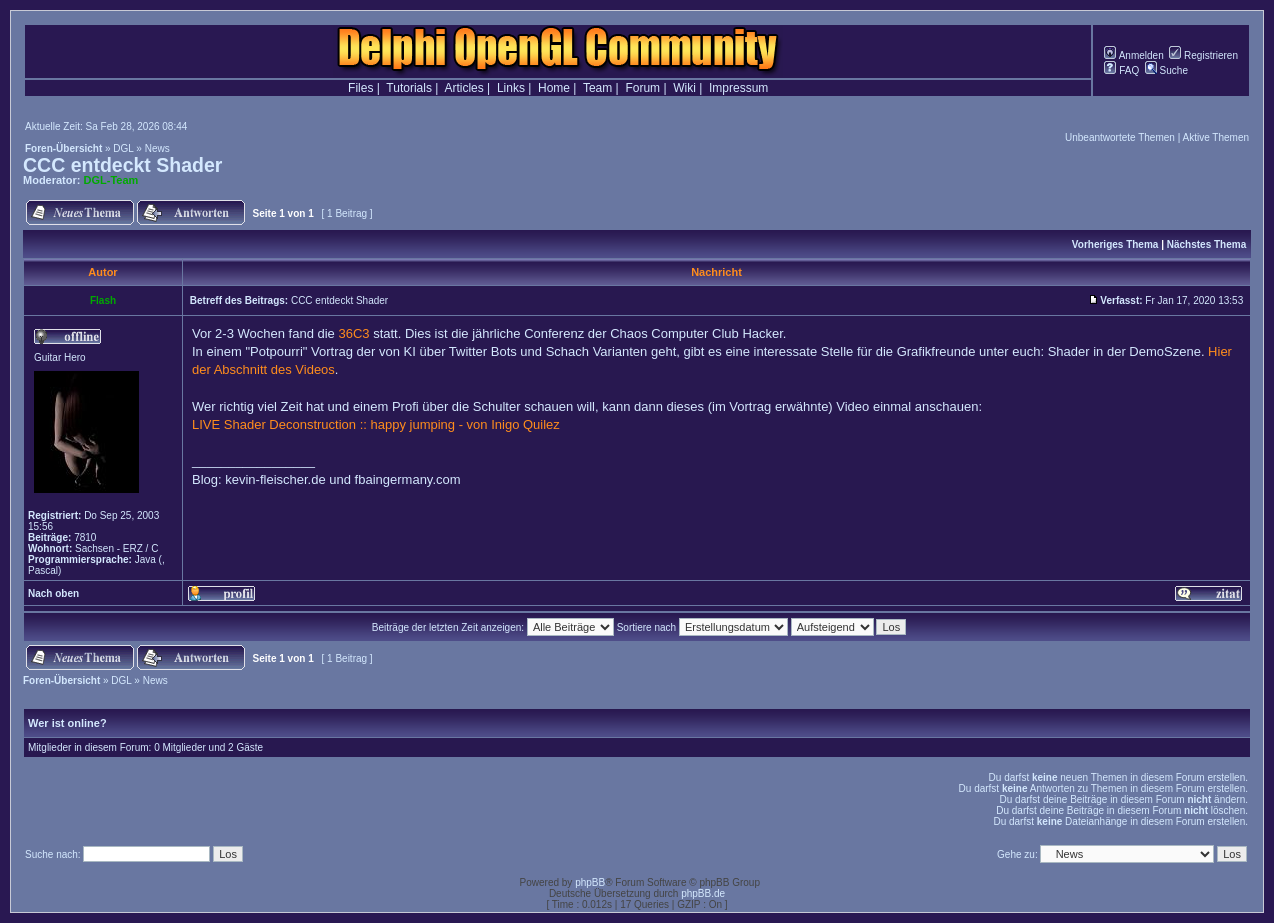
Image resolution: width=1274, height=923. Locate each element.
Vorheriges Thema (1115, 244)
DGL (123, 148)
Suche (1166, 70)
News (157, 148)
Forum (642, 88)
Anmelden (1133, 55)
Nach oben (53, 593)
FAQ (1121, 70)
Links (511, 88)
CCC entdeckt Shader (122, 165)
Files (360, 88)
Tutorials (409, 88)
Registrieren (1203, 55)
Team (597, 88)
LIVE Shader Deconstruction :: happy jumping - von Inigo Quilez (376, 424)
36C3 (353, 333)
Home (554, 88)
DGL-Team (111, 180)
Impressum (738, 88)
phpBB (590, 882)
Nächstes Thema (1206, 244)
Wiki (684, 88)
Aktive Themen (1215, 137)
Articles (463, 88)
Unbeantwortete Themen (1120, 137)
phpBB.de (703, 893)
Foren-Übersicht (63, 148)
